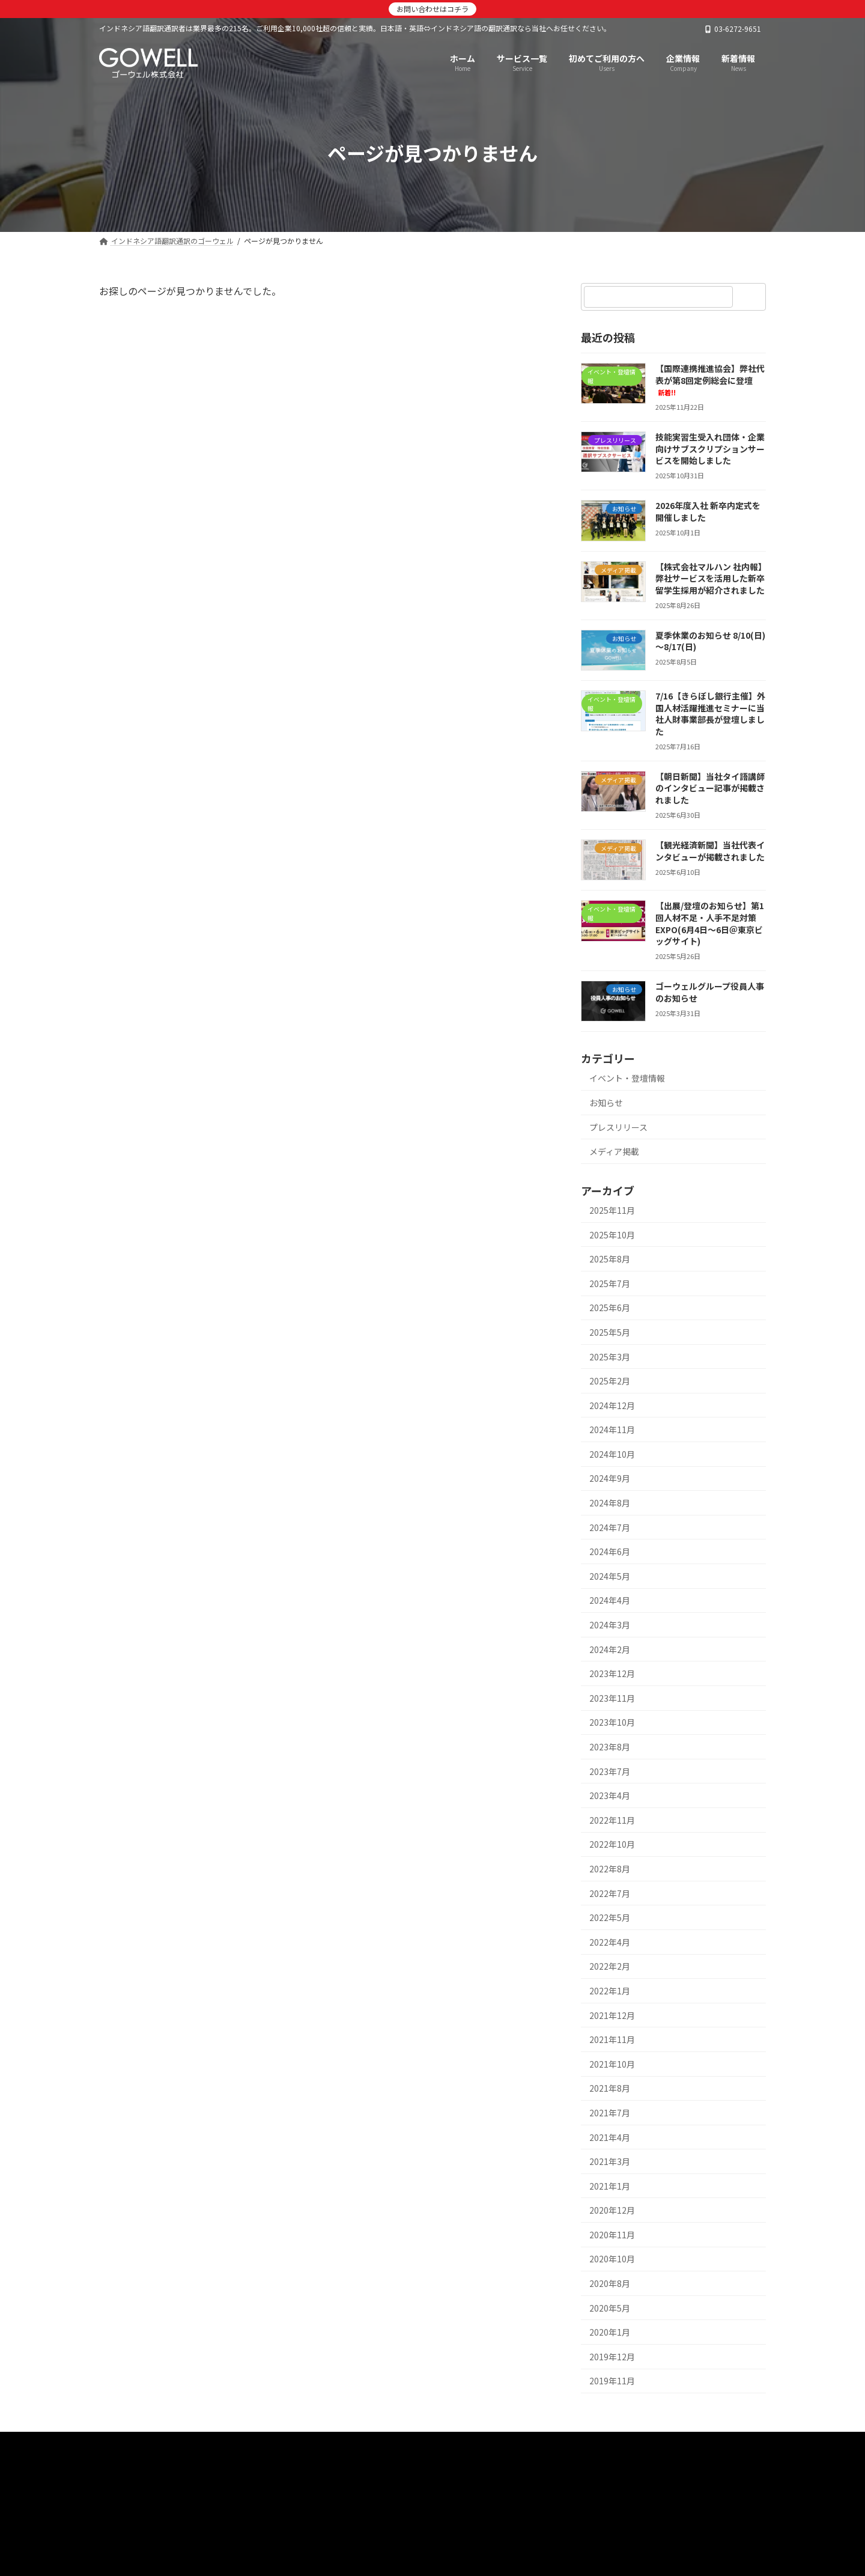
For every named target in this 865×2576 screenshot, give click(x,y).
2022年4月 (609, 1942)
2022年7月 (609, 1893)
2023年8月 (609, 1747)
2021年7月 (609, 2113)
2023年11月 (612, 1698)
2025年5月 (609, 1332)
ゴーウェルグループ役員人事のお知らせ (709, 992)
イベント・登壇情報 (627, 1078)
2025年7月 (609, 1283)
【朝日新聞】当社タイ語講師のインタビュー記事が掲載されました (710, 788)
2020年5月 (609, 2308)
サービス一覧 (309, 2444)
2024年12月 (612, 1405)
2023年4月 (609, 1795)
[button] (432, 2509)
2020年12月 (612, 2210)
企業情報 (545, 2444)
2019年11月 (612, 2381)
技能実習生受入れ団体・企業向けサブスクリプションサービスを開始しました (710, 448)
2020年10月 (612, 2259)
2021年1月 (609, 2186)
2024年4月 (609, 1600)
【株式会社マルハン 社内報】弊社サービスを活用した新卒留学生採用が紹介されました (710, 578)
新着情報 (483, 2444)
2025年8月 (609, 1259)
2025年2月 (609, 1381)
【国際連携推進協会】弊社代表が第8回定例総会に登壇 (710, 379)
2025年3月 (609, 1357)
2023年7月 (609, 1771)
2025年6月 (609, 1308)
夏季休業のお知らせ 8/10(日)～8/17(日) (710, 641)
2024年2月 (609, 1649)
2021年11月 (612, 2039)
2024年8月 (609, 1503)
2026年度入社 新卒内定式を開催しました (707, 511)
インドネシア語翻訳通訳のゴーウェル (184, 2444)
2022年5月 (609, 1917)
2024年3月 (609, 1625)
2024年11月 (612, 1429)
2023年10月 (612, 1722)
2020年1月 (609, 2332)
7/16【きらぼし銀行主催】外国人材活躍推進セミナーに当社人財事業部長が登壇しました (710, 713)
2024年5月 (609, 1576)
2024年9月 (609, 1478)
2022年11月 (612, 1820)
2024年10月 (612, 1454)
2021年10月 (612, 2064)
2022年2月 (609, 1966)
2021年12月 (612, 2015)
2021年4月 (609, 2137)
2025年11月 (612, 1210)
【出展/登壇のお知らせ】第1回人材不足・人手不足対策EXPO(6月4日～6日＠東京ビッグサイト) (709, 923)
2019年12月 (612, 2357)
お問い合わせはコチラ (432, 9)
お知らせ (606, 1103)
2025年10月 (612, 1235)
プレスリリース (618, 1127)
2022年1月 (609, 1991)
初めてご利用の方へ (401, 2444)
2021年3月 (609, 2161)
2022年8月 (609, 1869)
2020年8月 (609, 2283)
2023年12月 (612, 1673)
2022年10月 (612, 1844)
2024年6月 (609, 1551)
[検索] (751, 297)
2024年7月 (609, 1527)
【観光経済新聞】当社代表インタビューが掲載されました (710, 851)
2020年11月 (612, 2235)
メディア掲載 (614, 1151)
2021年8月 (609, 2088)
